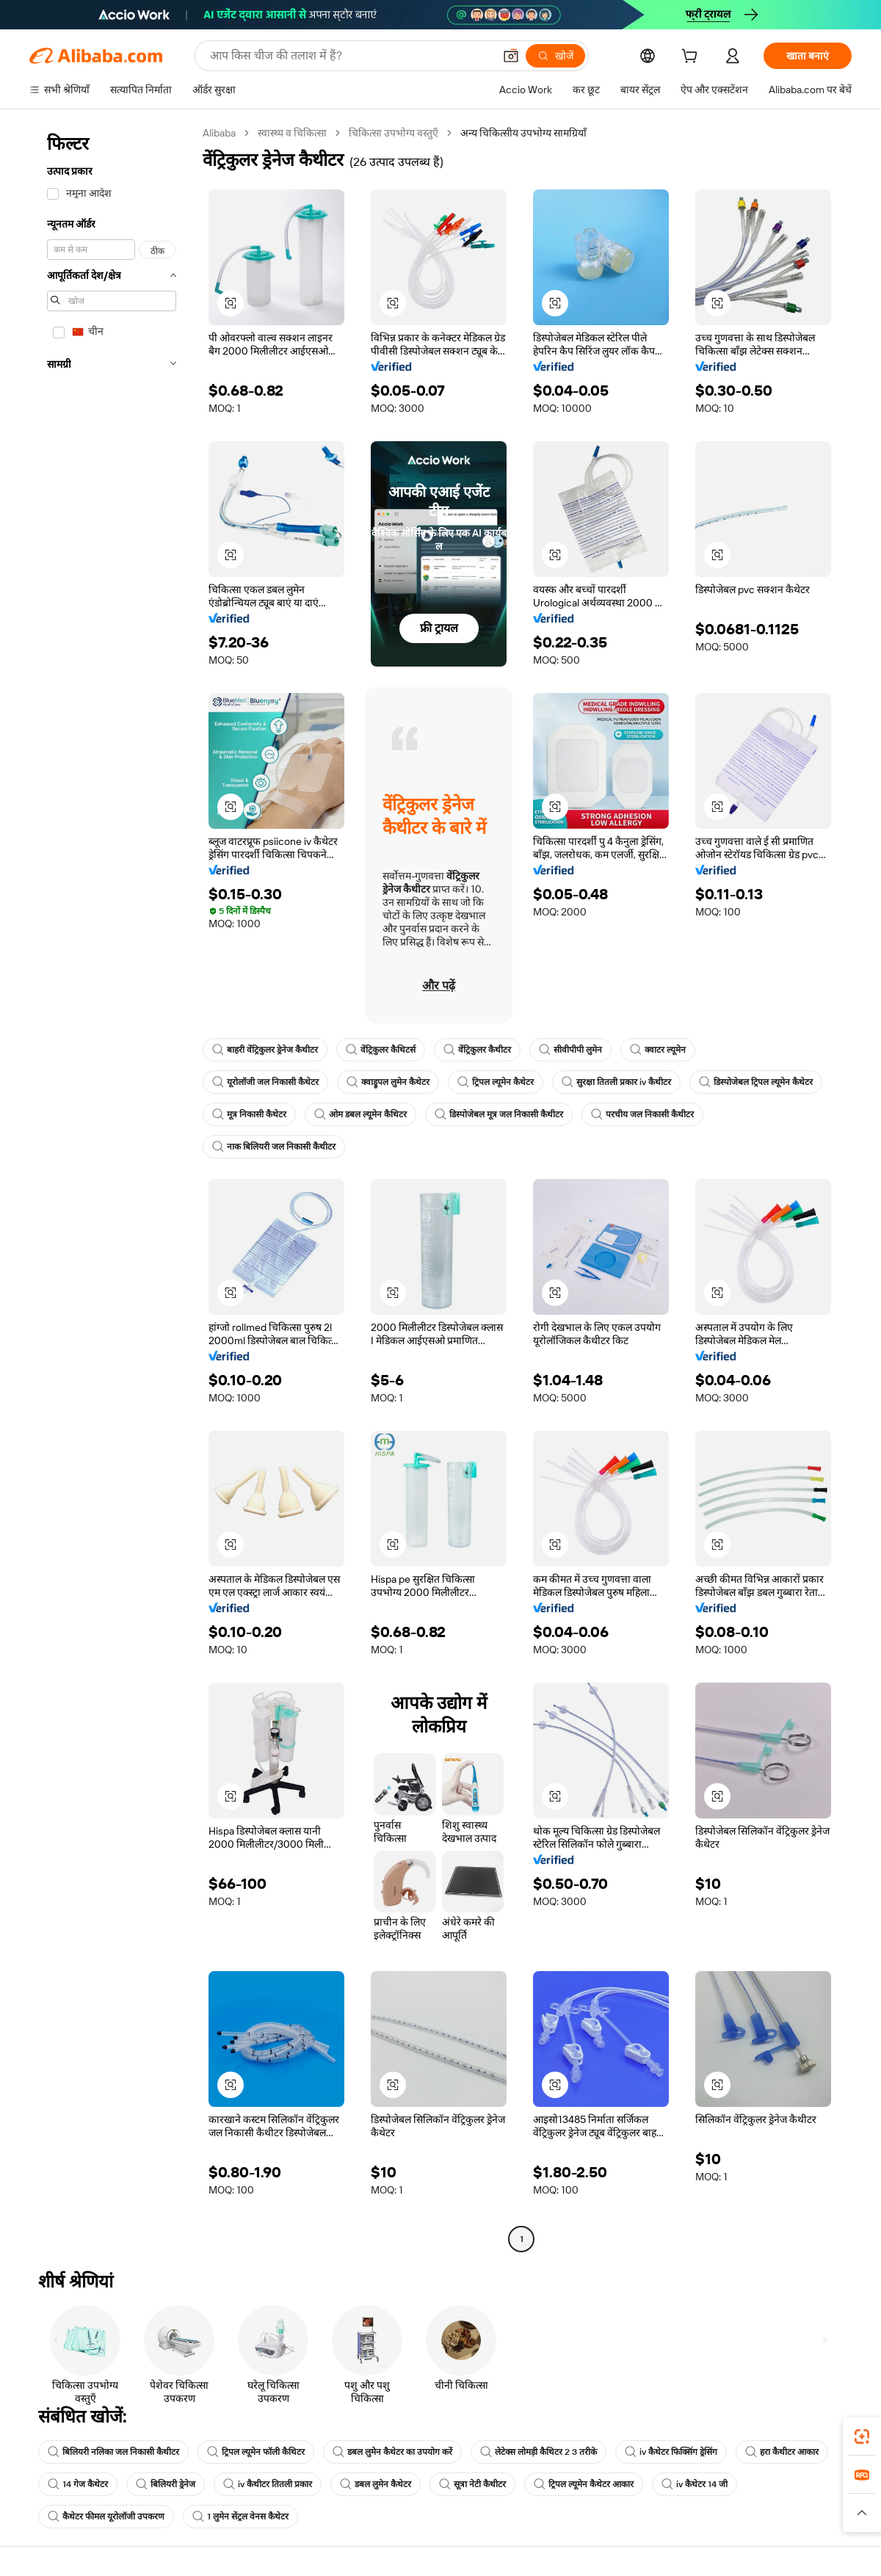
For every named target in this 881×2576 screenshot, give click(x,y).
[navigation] (111, 1187)
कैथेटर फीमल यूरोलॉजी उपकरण (106, 2516)
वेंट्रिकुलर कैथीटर (477, 1050)
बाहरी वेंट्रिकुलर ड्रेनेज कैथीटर (265, 1050)
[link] (862, 2436)
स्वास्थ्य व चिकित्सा (292, 133)
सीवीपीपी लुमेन (570, 1050)
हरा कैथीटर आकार (782, 2452)
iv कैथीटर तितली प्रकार (267, 2484)
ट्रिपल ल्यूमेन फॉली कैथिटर (256, 2452)
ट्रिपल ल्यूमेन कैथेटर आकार (584, 2484)
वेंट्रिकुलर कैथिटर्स (381, 1050)
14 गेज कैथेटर (78, 2484)
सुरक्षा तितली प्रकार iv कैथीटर (616, 1082)
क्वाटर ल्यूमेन (658, 1050)
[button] (511, 56)
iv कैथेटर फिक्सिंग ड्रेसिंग (671, 2452)
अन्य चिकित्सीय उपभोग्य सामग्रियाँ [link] (523, 133)
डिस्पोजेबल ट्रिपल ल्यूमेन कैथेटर (756, 1082)
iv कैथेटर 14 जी (694, 2484)
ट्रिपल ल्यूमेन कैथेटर (495, 1082)
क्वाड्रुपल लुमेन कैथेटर (388, 1082)
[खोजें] (555, 56)
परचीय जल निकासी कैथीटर (642, 1114)
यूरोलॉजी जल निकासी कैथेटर (265, 1082)
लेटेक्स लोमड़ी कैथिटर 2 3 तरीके (538, 2452)
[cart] (692, 58)
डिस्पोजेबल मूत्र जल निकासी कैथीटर (499, 1114)
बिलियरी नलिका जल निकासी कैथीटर (113, 2452)
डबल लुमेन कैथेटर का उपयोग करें (392, 2452)
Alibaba (219, 133)
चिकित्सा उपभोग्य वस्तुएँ (393, 133)
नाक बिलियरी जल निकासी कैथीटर (274, 1147)
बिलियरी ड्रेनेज (165, 2484)
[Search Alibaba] (350, 56)
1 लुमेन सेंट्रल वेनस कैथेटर (240, 2516)
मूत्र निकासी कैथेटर (249, 1114)
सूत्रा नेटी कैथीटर (472, 2484)
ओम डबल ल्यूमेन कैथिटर (360, 1114)
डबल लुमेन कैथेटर (375, 2484)
